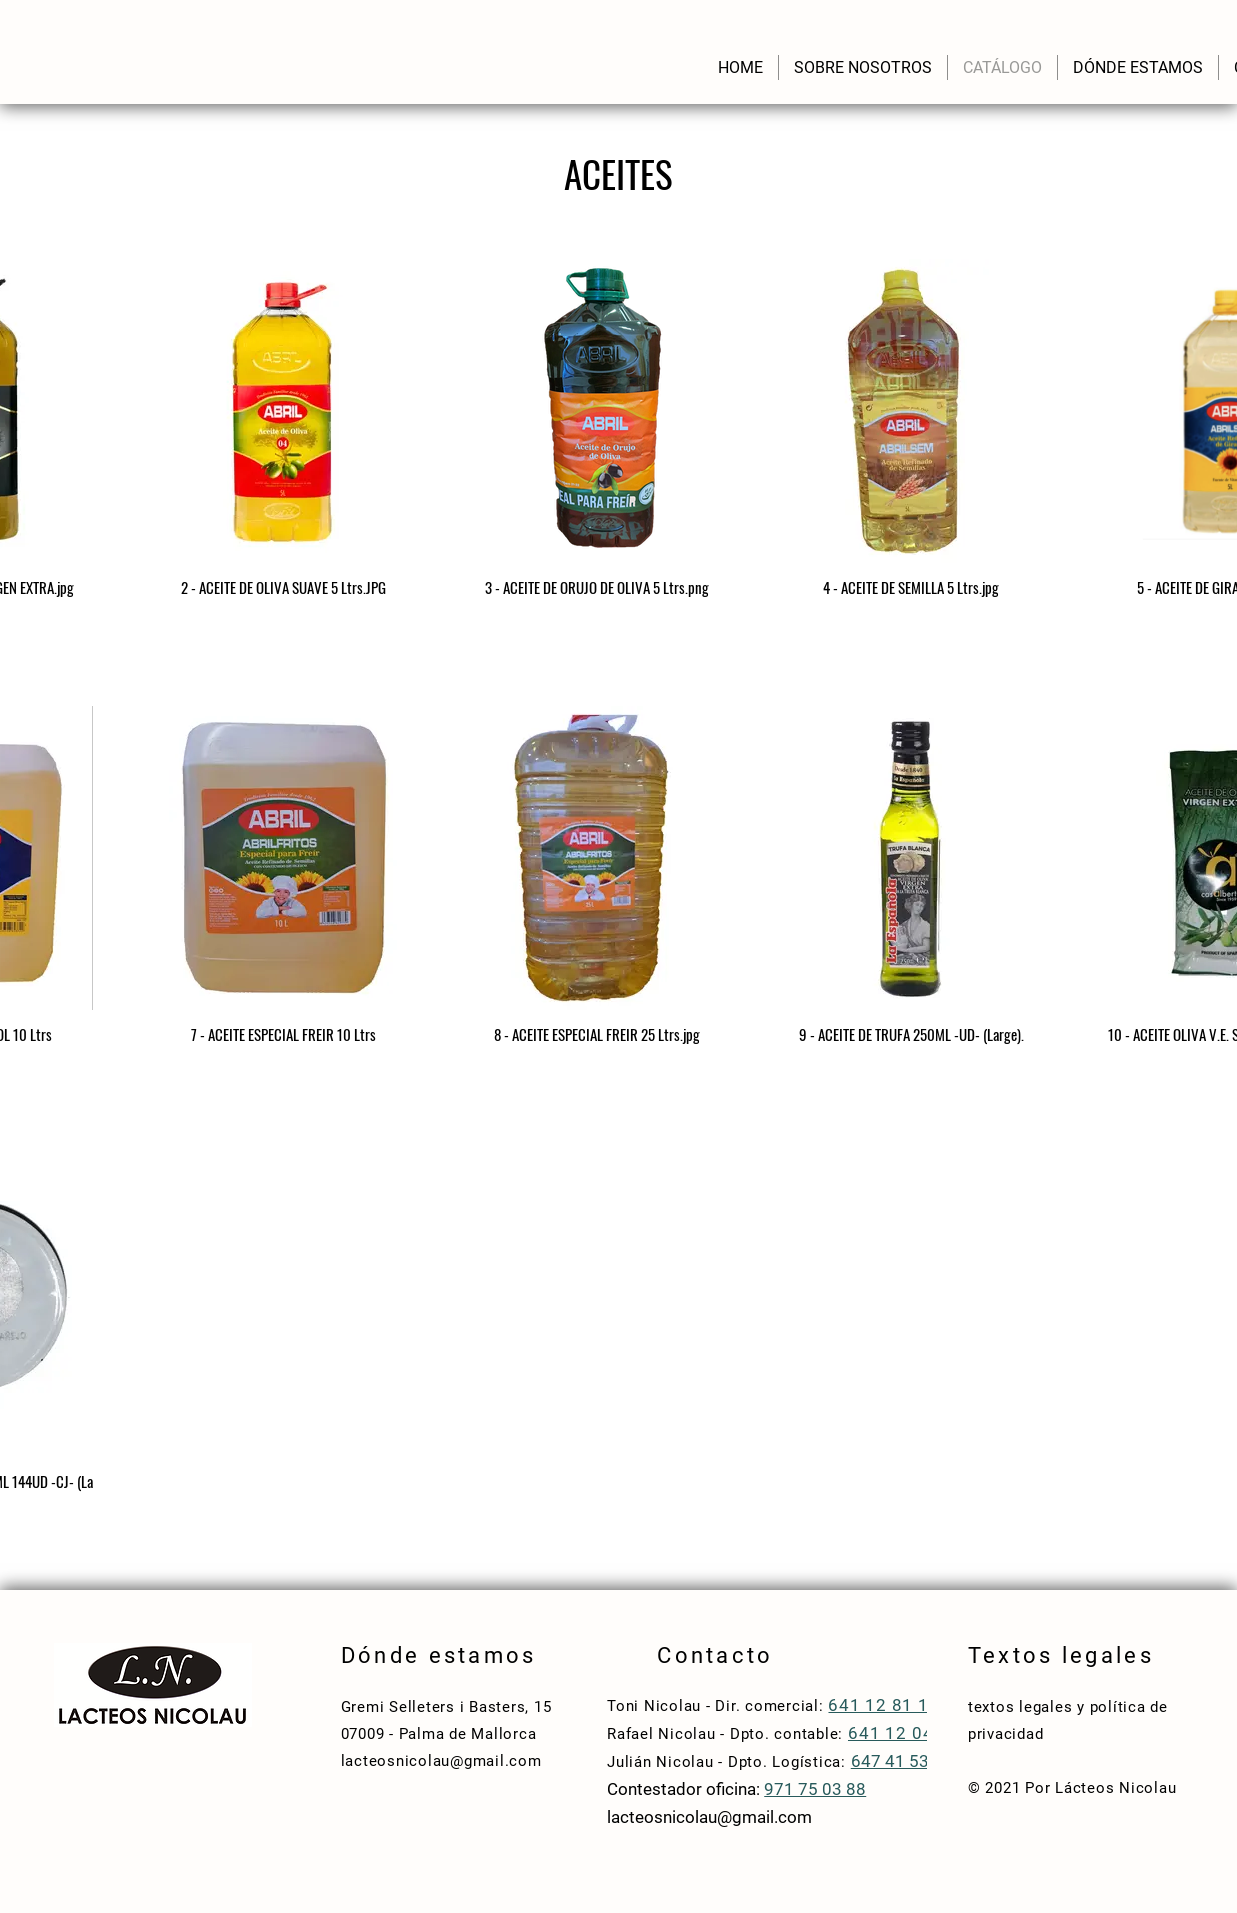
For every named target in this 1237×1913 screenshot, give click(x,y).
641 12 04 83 (906, 1733)
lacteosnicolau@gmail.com (441, 1761)
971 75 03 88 (815, 1789)
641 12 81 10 (883, 1705)
